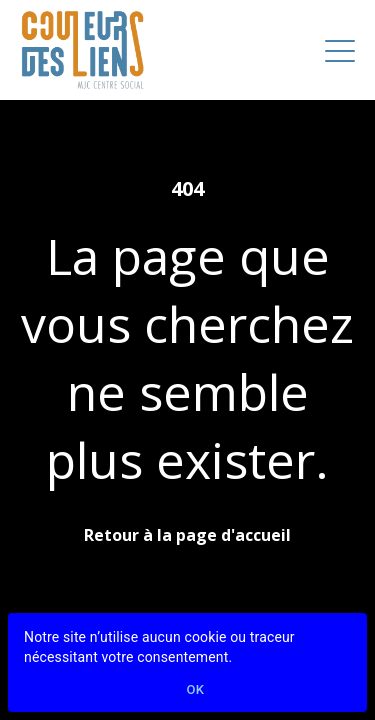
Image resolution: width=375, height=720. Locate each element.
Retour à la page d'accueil (187, 535)
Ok (196, 690)
